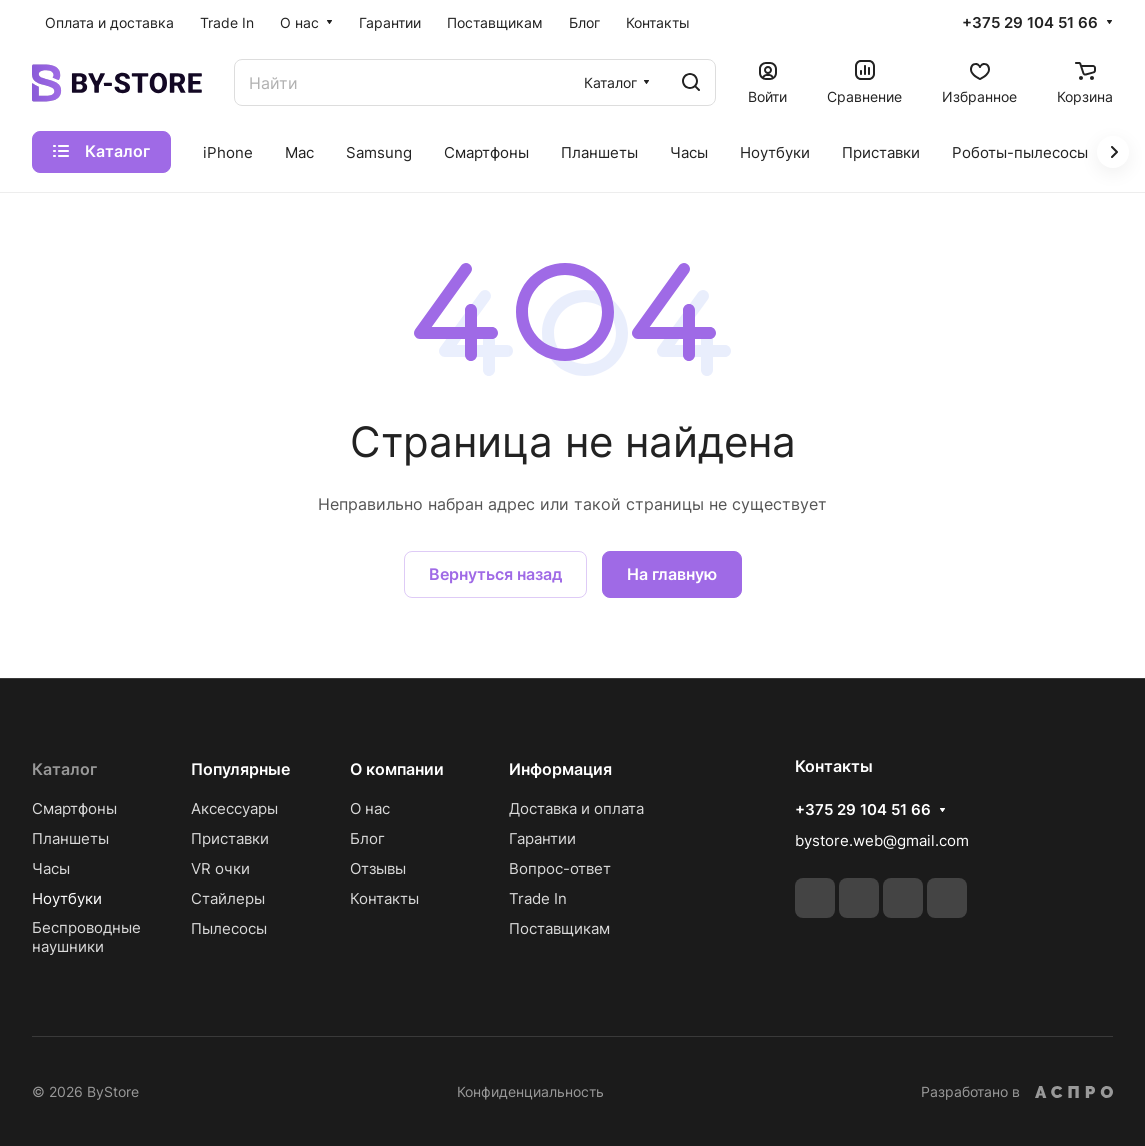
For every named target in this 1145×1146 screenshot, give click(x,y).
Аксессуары (234, 808)
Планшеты (70, 838)
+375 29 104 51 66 (1030, 23)
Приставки (230, 838)
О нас (370, 808)
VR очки (220, 868)
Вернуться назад (495, 574)
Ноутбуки (67, 898)
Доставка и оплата (576, 808)
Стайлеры (228, 898)
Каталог (64, 769)
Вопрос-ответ (560, 868)
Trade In (538, 898)
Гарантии (542, 838)
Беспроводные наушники (88, 937)
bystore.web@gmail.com (882, 840)
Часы (51, 868)
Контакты (384, 898)
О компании (397, 769)
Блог (367, 838)
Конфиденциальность (530, 1091)
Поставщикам (559, 928)
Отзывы (378, 868)
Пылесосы (229, 928)
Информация (560, 769)
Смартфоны (74, 808)
